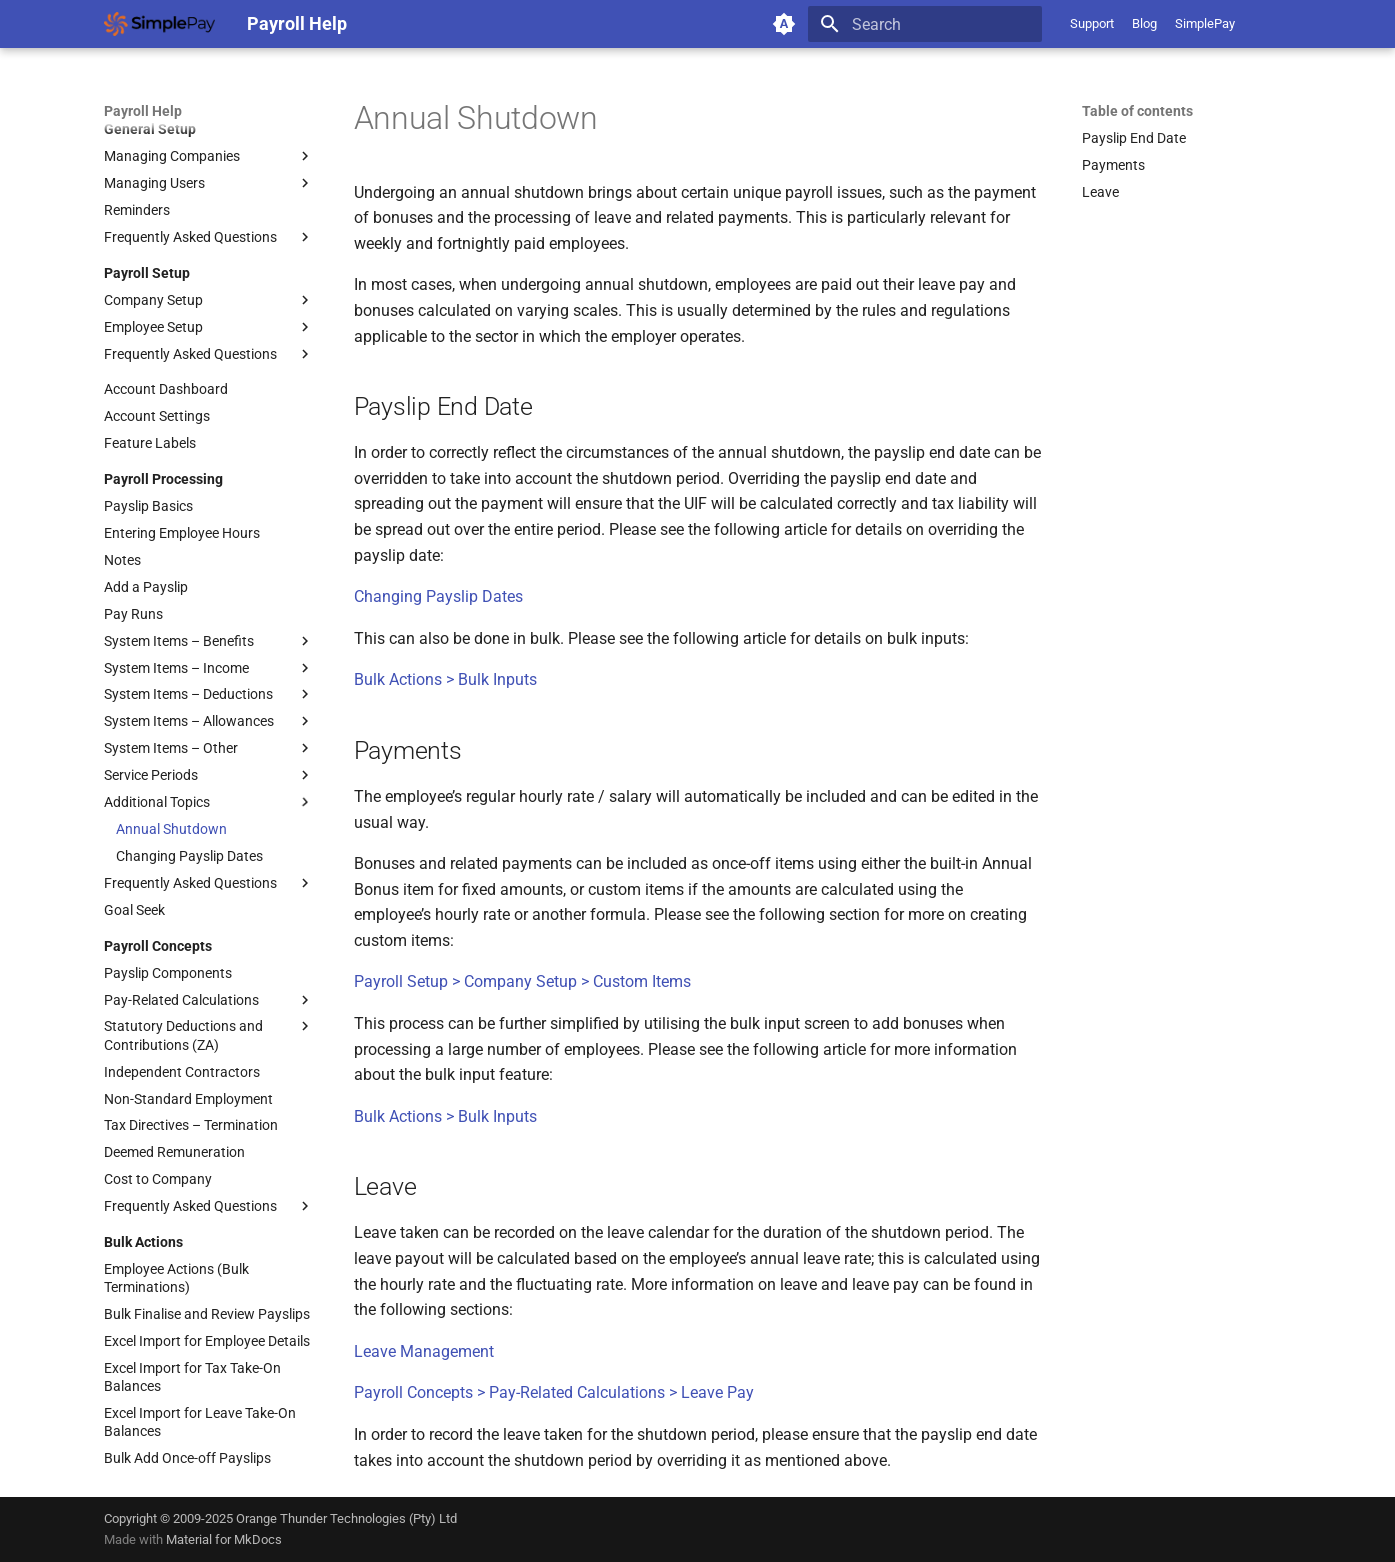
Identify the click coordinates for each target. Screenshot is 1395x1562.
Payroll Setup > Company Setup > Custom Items (522, 981)
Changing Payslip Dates (438, 596)
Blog (1144, 23)
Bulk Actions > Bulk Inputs (445, 679)
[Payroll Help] (159, 24)
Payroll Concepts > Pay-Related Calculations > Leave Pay (554, 1392)
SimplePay (1205, 23)
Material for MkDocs (224, 1539)
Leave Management (424, 1351)
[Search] (925, 24)
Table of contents (1137, 111)
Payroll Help (143, 111)
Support (1092, 23)
